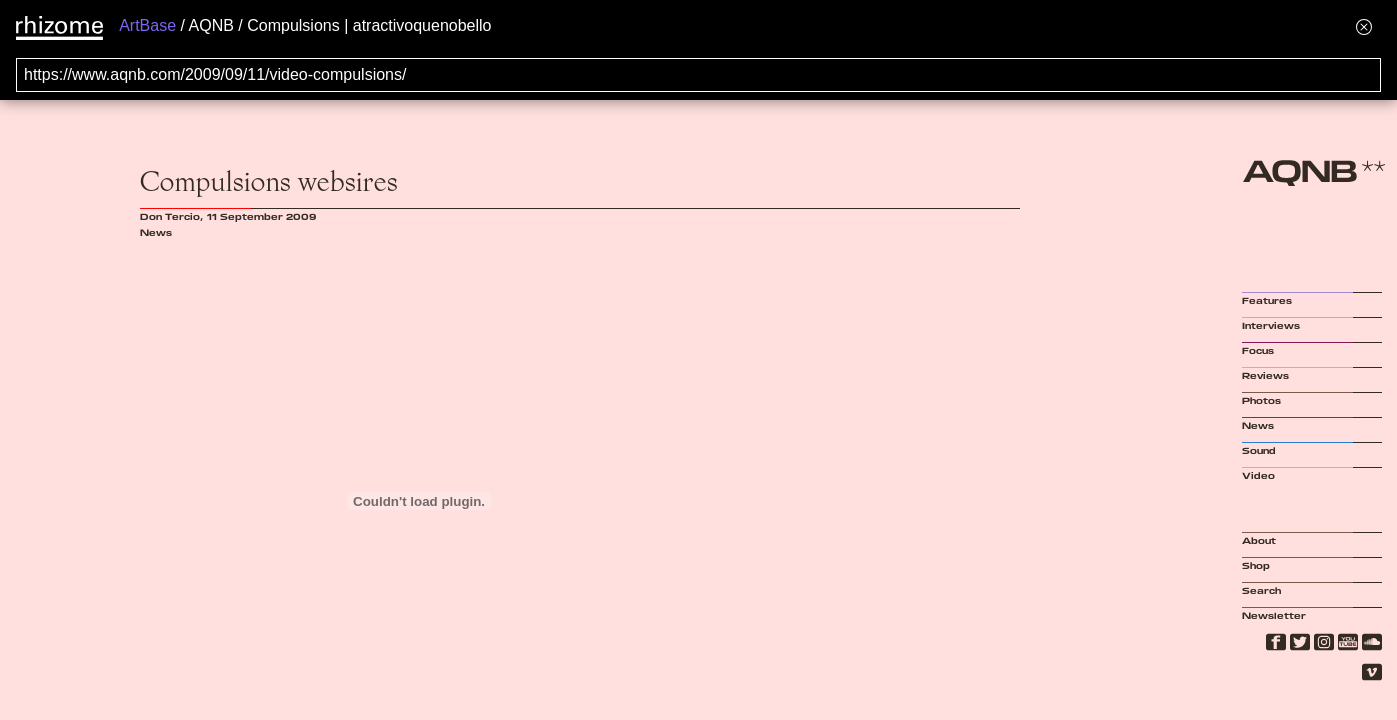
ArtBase (147, 25)
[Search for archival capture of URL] (698, 75)
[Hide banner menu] (1364, 26)
